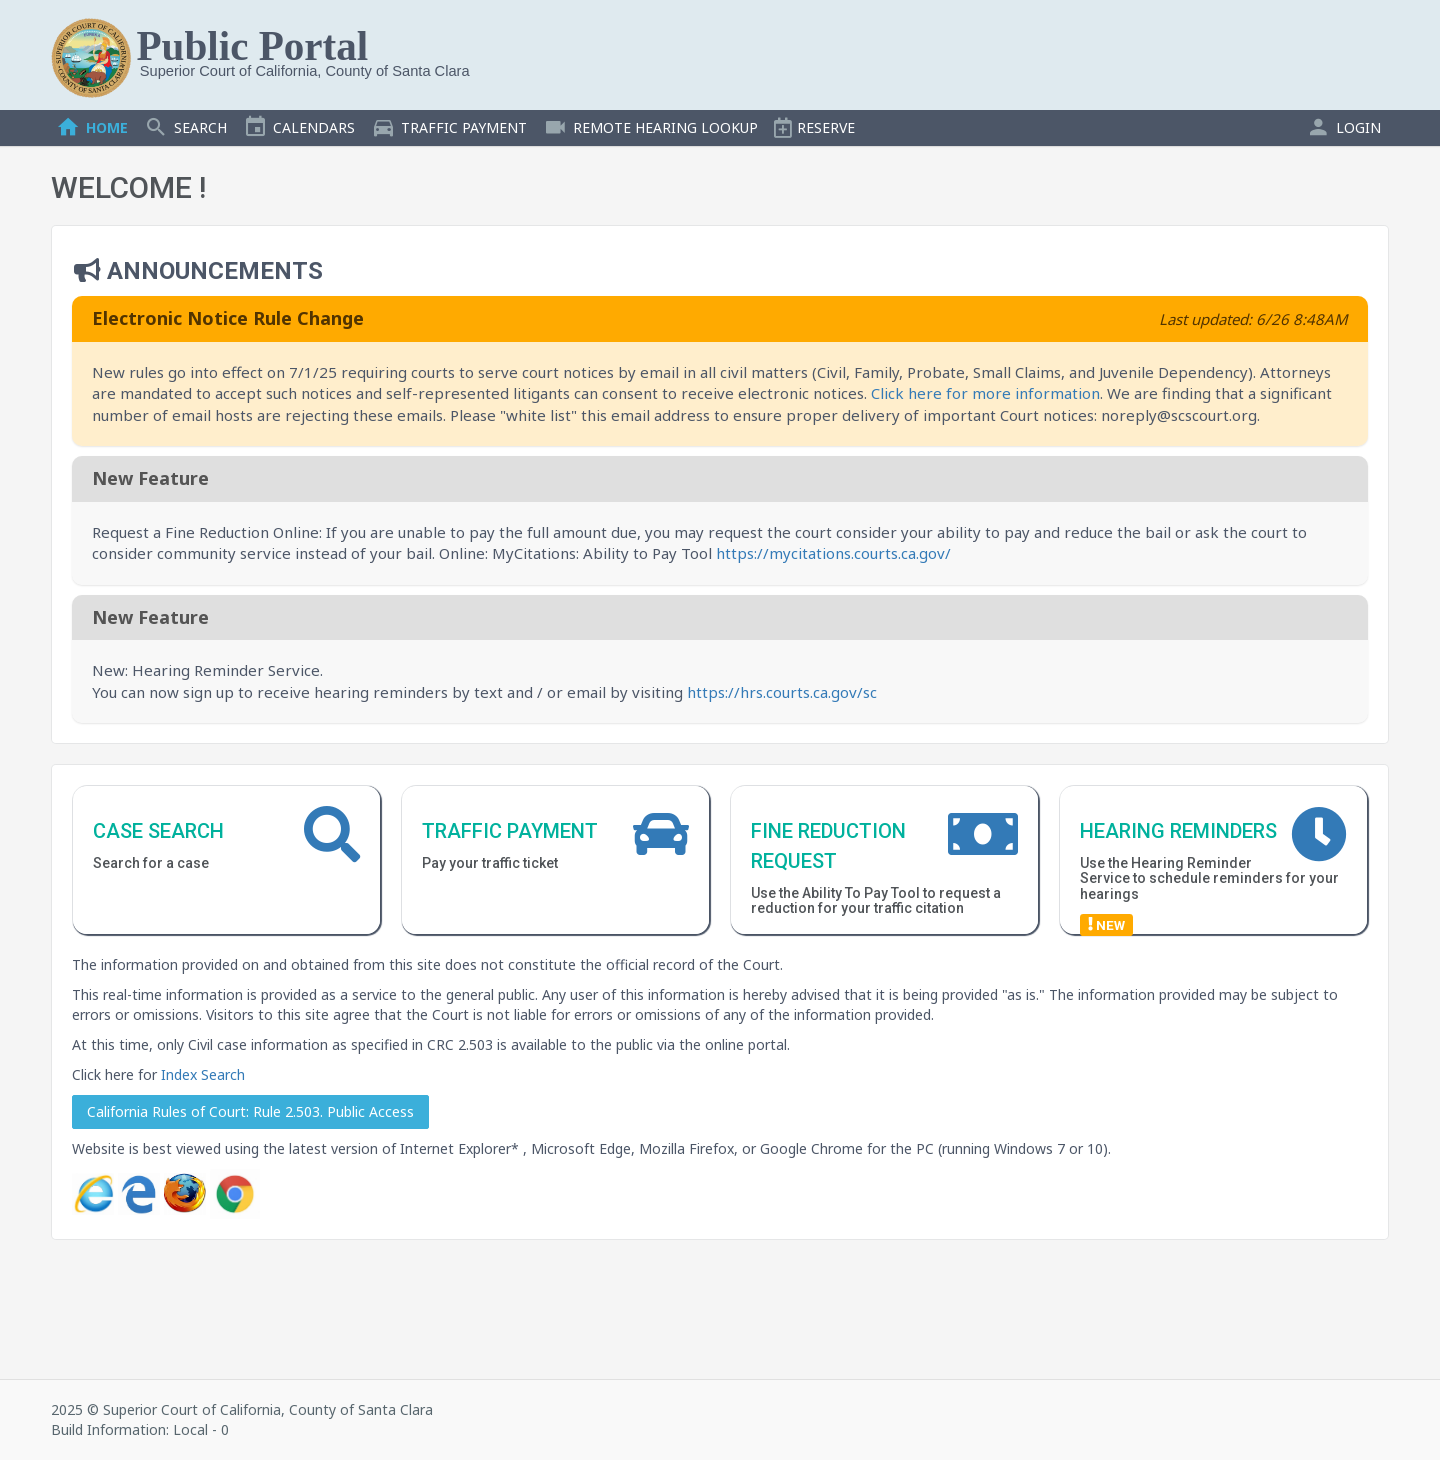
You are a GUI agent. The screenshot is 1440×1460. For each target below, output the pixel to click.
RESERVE (814, 128)
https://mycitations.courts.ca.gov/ (833, 553)
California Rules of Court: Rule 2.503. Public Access (250, 1111)
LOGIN (1343, 128)
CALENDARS (299, 128)
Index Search (203, 1074)
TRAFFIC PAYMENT (449, 128)
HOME (92, 128)
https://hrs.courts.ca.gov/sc (782, 692)
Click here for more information (985, 393)
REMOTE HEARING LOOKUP (650, 128)
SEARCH (185, 128)
